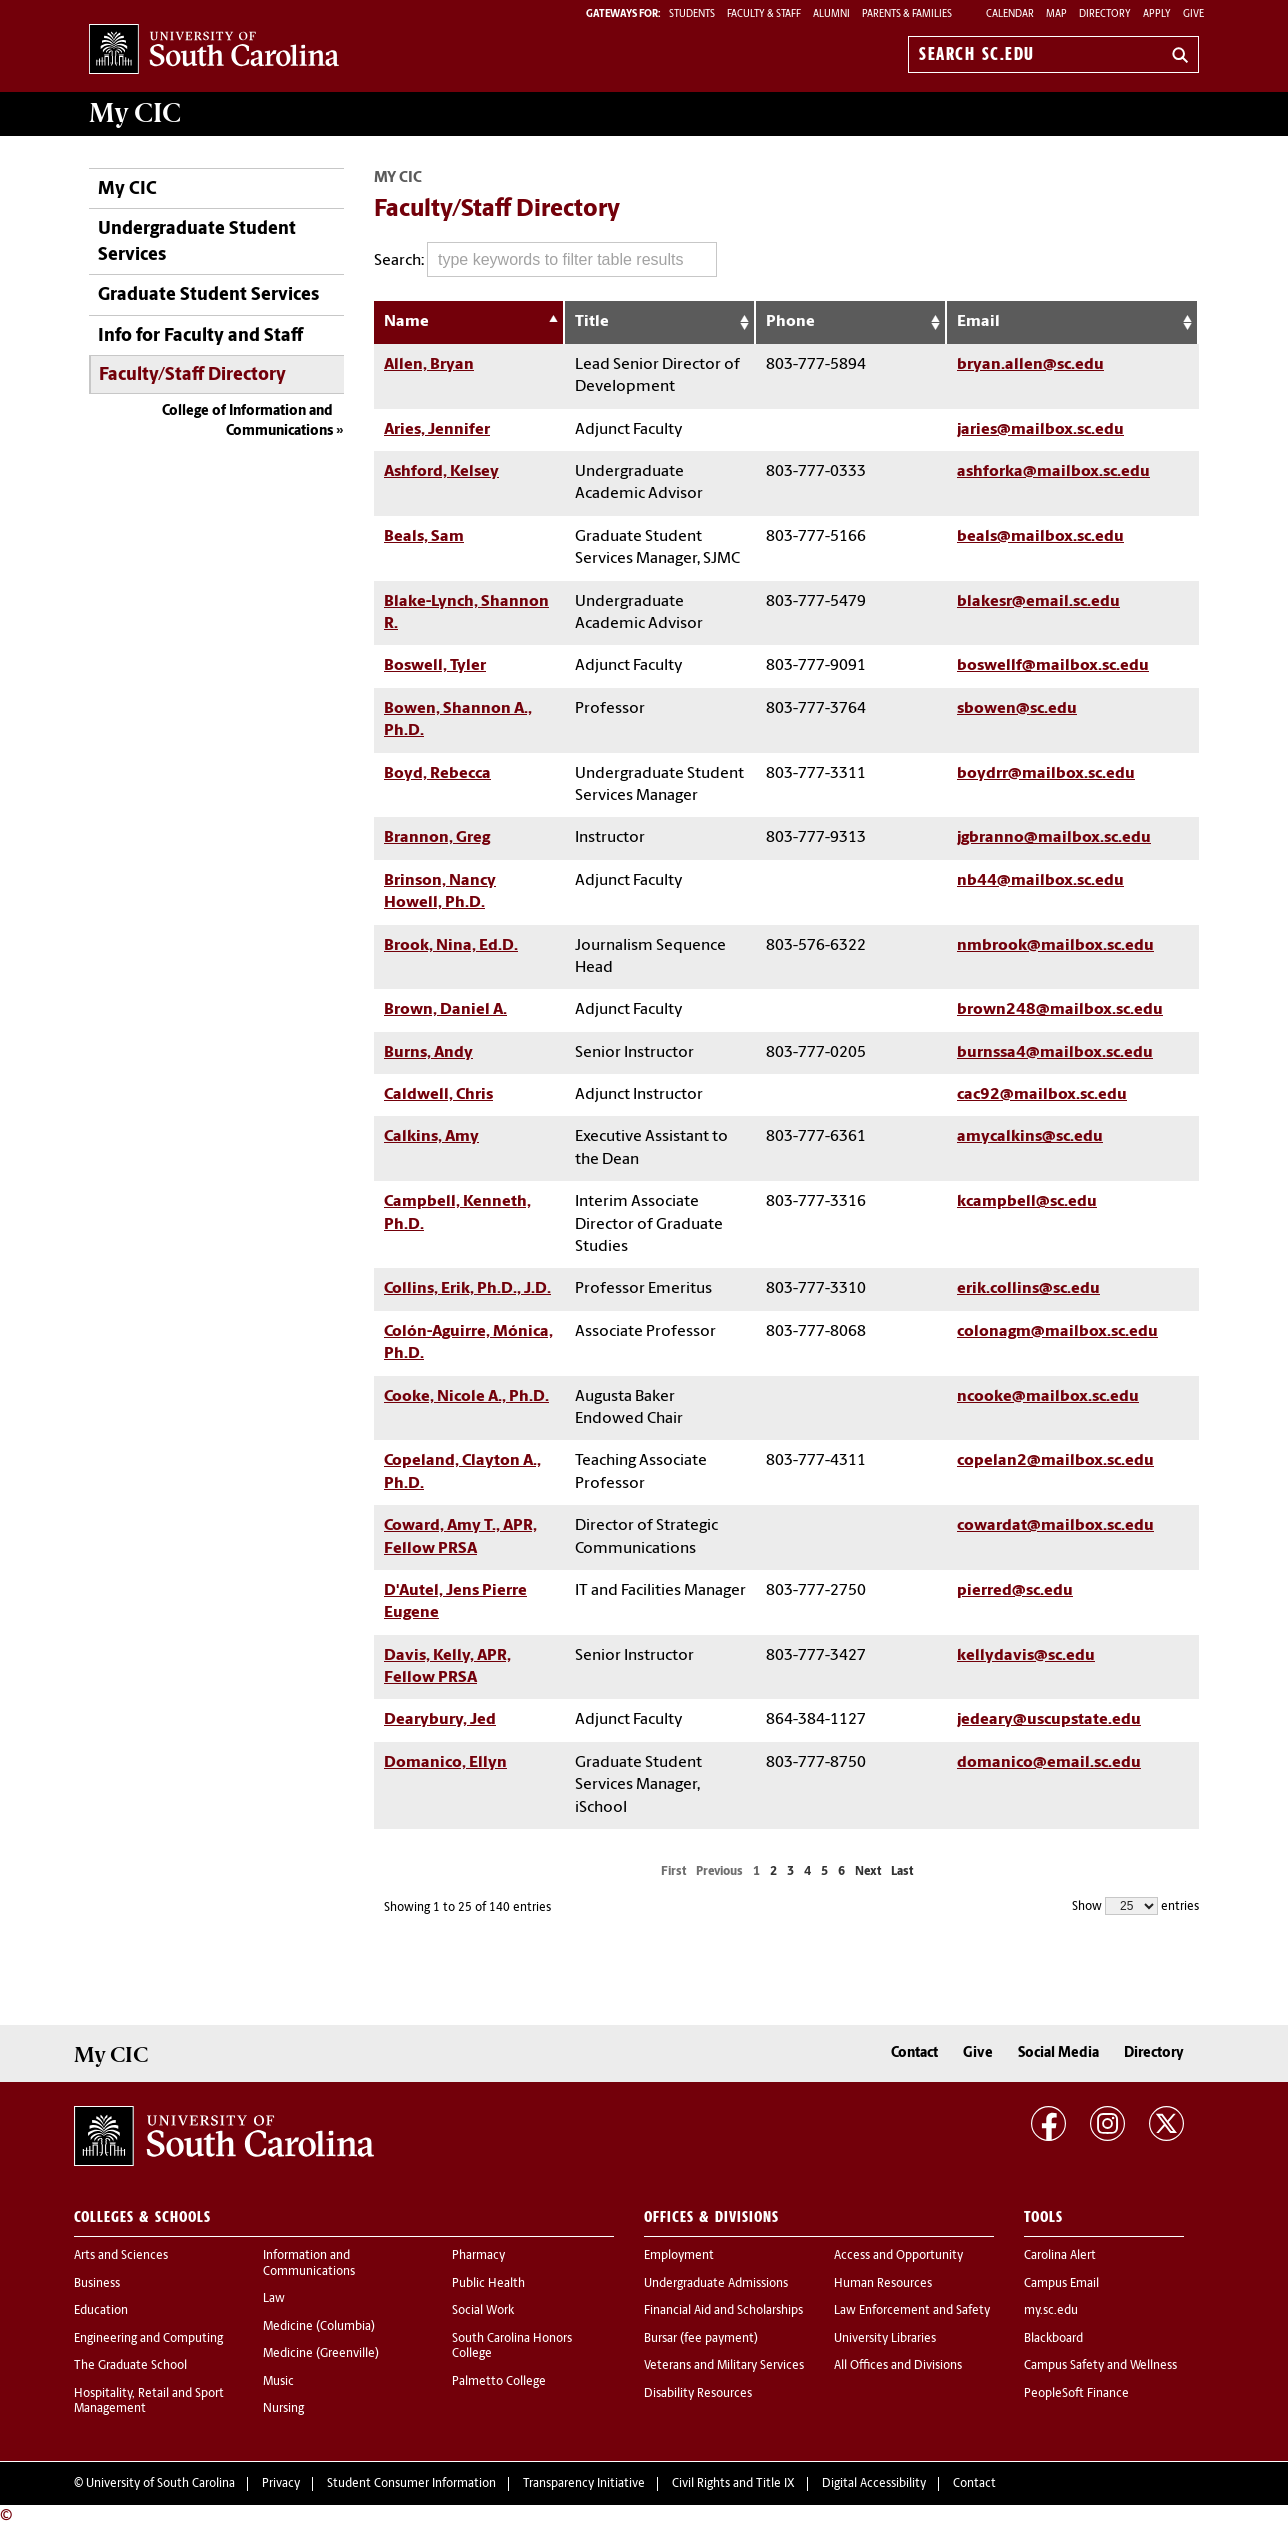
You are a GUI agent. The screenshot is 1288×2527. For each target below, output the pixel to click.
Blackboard (1053, 2339)
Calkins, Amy (431, 1137)
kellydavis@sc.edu (1026, 1656)
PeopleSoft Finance (1076, 2394)
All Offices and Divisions (898, 2366)
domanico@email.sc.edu (1049, 1763)
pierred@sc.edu (1015, 1591)
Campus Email (1061, 2284)
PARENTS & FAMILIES (907, 14)
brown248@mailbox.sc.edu (1060, 1010)
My (135, 113)
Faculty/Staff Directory (192, 375)
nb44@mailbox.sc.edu (1040, 881)
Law (274, 2299)
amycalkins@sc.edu (1030, 1137)
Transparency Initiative (584, 2484)
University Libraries (885, 2339)
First (673, 1872)
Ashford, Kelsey (441, 472)
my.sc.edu (1051, 2311)
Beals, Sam (424, 537)
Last (902, 1872)
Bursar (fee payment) (701, 2339)
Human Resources (883, 2284)
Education (101, 2311)
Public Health (488, 2284)
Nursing (283, 2409)
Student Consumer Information (411, 2484)
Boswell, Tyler (435, 666)
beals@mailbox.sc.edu (1040, 537)
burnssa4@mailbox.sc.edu (1055, 1053)
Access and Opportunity (898, 2256)
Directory (1105, 14)
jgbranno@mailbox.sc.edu (1054, 838)
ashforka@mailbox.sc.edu (1053, 472)
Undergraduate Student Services (197, 242)
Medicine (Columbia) (319, 2327)
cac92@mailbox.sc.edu (1042, 1095)
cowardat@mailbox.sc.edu (1055, 1526)
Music (278, 2382)
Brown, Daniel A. (445, 1010)
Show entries (1135, 1906)
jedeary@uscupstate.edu (1049, 1720)
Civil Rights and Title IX (733, 2484)
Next (868, 1872)
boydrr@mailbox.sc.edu (1046, 774)
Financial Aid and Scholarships (723, 2311)
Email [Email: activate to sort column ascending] (978, 322)
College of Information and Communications (247, 421)
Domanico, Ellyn (445, 1763)
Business (97, 2284)
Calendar (1010, 14)
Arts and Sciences (121, 2256)
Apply (1157, 14)
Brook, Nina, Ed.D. (451, 946)
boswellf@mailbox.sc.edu (1053, 666)
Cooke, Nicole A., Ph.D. (466, 1397)
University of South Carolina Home (214, 50)
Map (1056, 14)
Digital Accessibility (874, 2484)
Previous (719, 1872)
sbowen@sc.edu (1017, 709)
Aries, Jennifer (437, 430)
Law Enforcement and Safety (912, 2311)
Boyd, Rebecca (437, 774)
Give (1193, 14)
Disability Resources (698, 2394)
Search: (545, 259)
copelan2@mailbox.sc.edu (1055, 1461)
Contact (914, 2053)
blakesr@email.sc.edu (1038, 602)
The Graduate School (130, 2366)
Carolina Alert (1060, 2256)
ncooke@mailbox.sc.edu (1048, 1397)
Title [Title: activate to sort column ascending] (592, 322)
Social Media (1058, 2053)
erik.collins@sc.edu (1028, 1289)
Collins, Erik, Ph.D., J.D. (467, 1289)
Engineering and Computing (148, 2339)
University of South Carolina (160, 2484)
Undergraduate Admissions (716, 2284)
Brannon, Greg (437, 838)
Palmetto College (499, 2382)
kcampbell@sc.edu (1027, 1202)
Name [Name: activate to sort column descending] (406, 322)
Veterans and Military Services (724, 2366)
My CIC (127, 189)
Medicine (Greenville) (321, 2354)
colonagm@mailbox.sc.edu (1057, 1332)
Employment (679, 2256)
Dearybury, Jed (440, 1720)
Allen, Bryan (429, 365)
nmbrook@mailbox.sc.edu (1055, 946)
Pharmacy (478, 2256)
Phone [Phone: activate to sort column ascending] (790, 322)
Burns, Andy (428, 1053)
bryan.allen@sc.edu (1030, 365)
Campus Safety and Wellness (1100, 2366)
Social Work (483, 2311)
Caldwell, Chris (438, 1095)
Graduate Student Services (208, 295)
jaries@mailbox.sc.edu (1040, 430)
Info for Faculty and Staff (200, 336)
